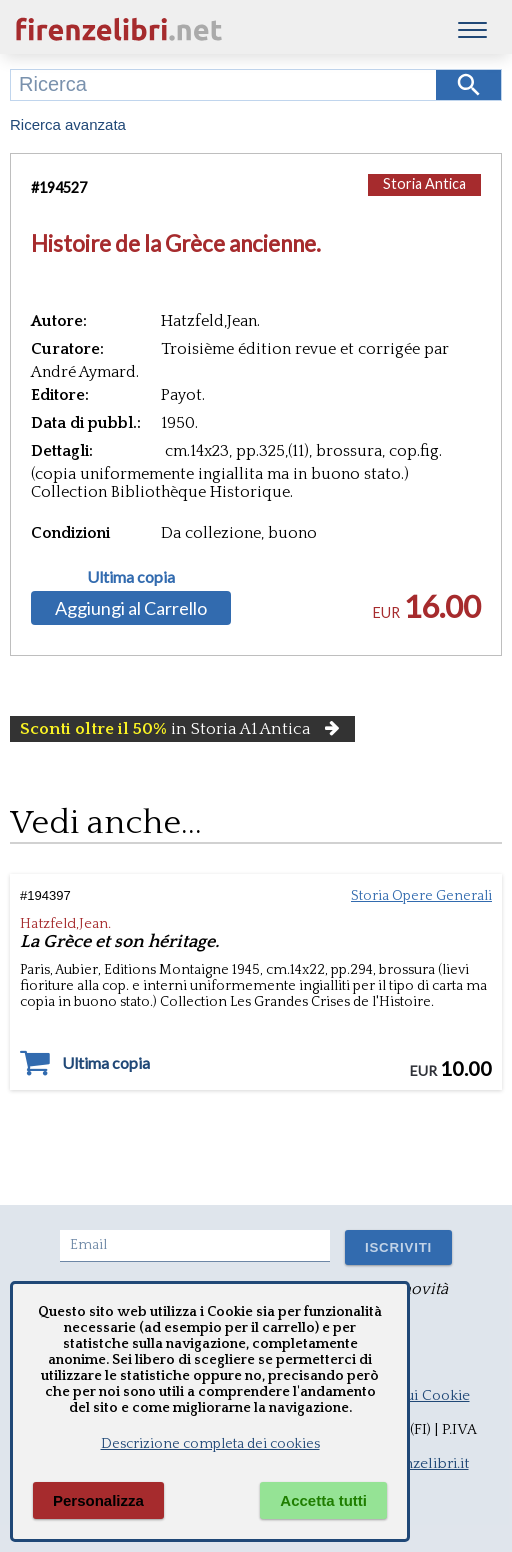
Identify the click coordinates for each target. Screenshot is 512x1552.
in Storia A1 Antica (182, 729)
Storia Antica (424, 183)
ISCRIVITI (398, 1247)
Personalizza (98, 1500)
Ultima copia (131, 577)
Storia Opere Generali (421, 896)
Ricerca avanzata (68, 124)
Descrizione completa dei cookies (210, 1444)
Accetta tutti (323, 1500)
